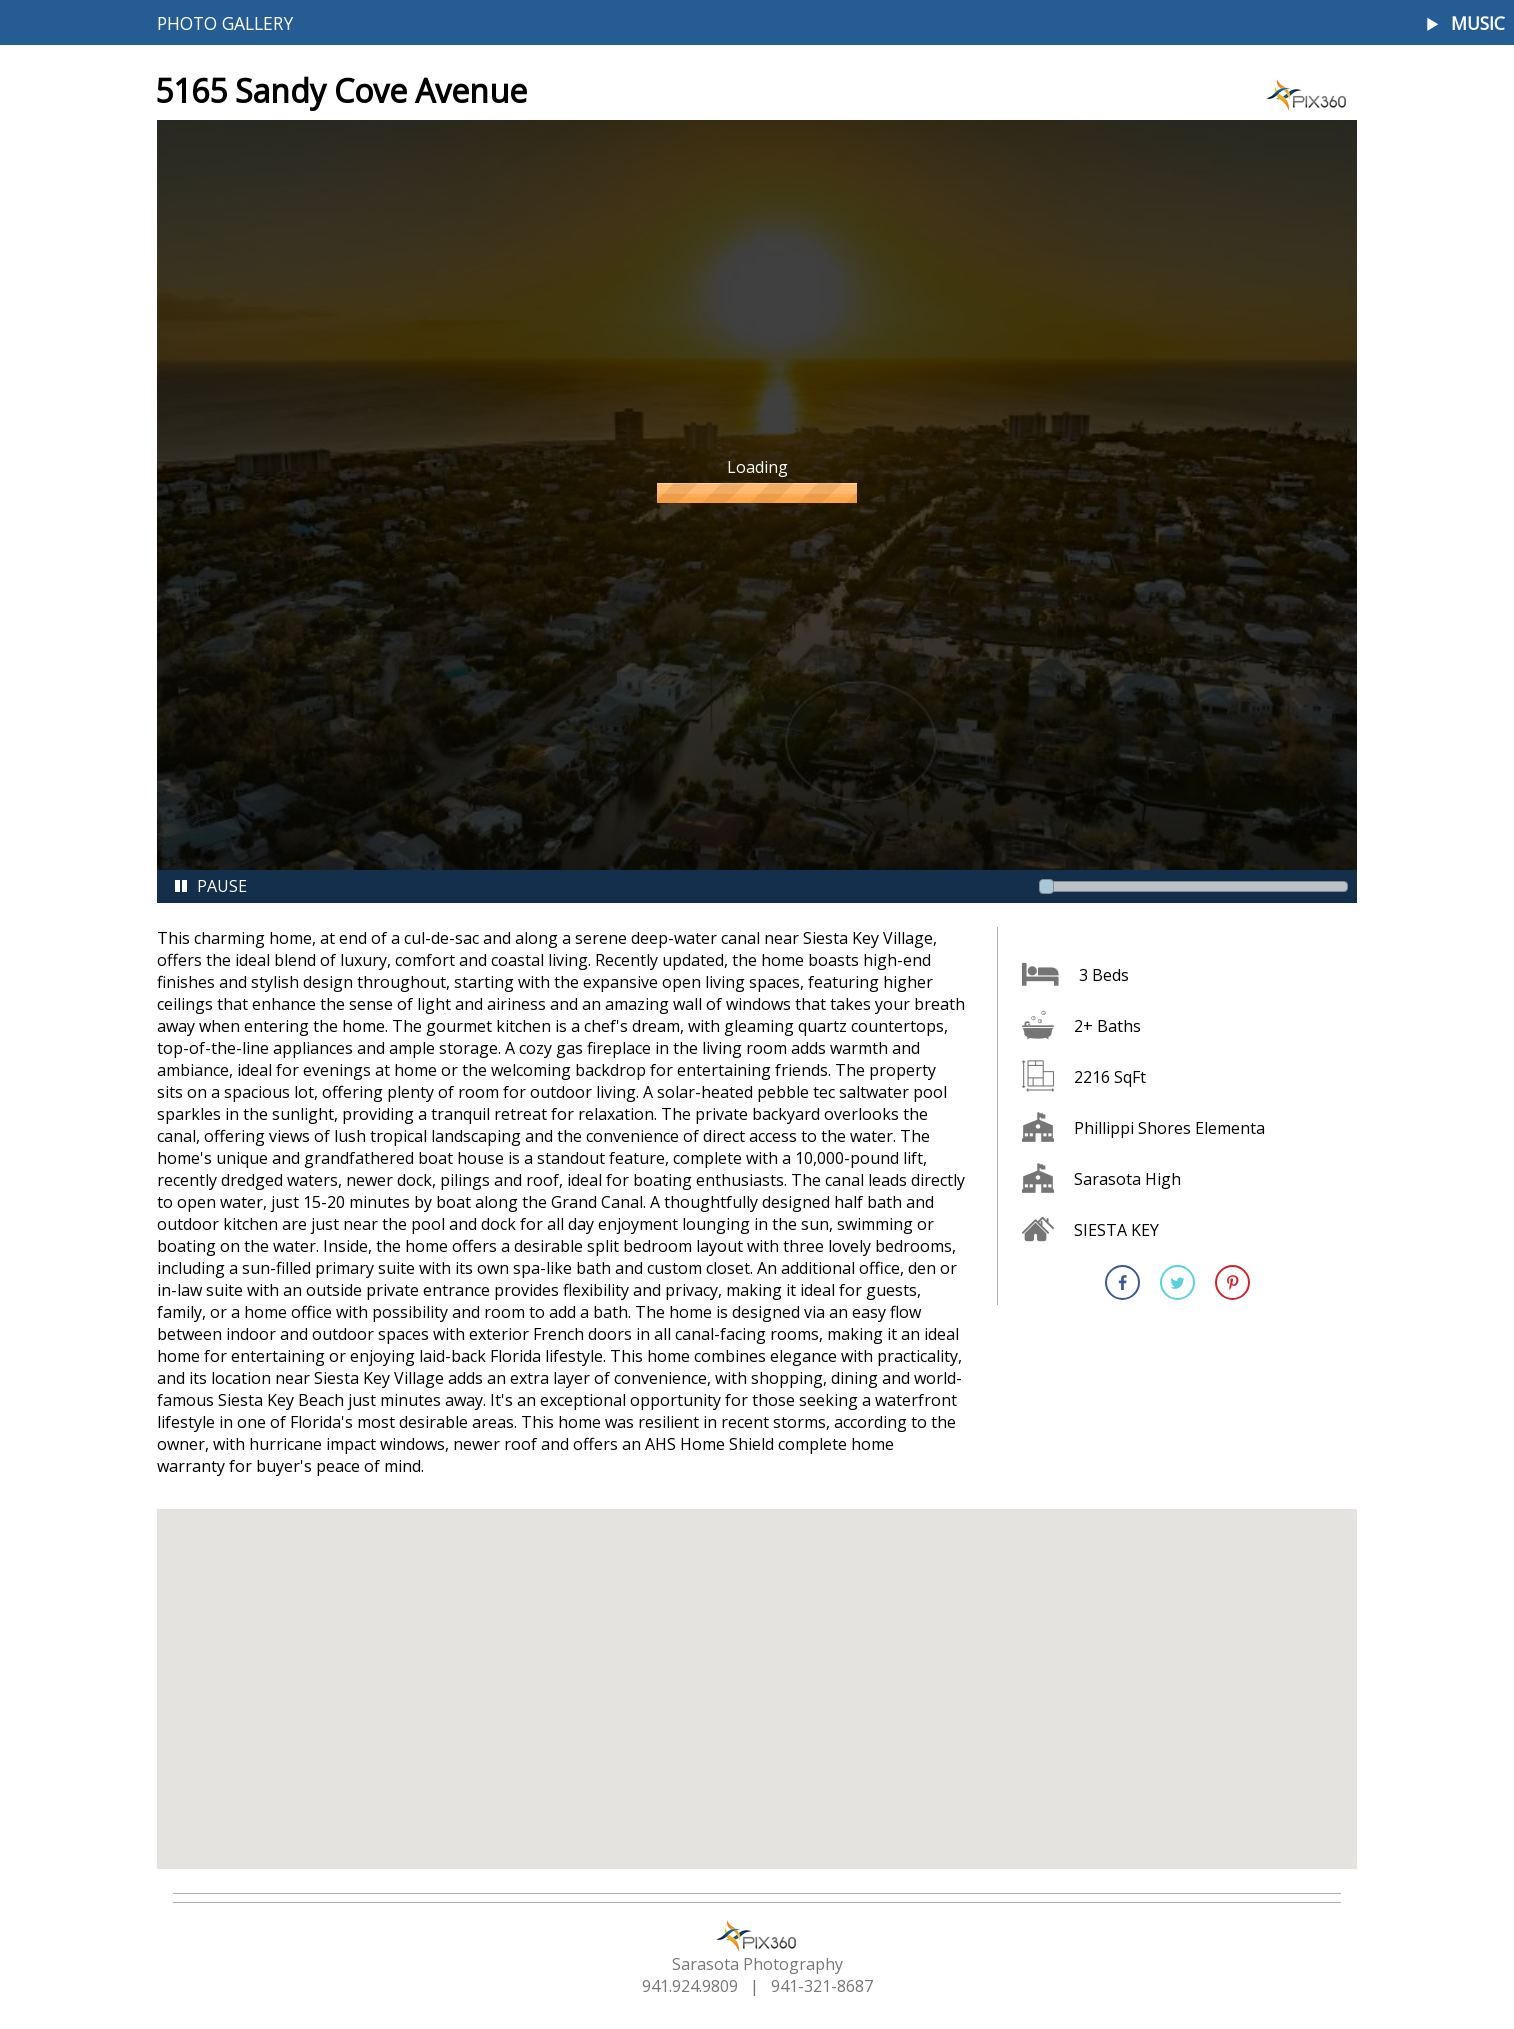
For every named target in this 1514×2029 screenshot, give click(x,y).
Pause (210, 886)
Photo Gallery (225, 23)
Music (1478, 23)
